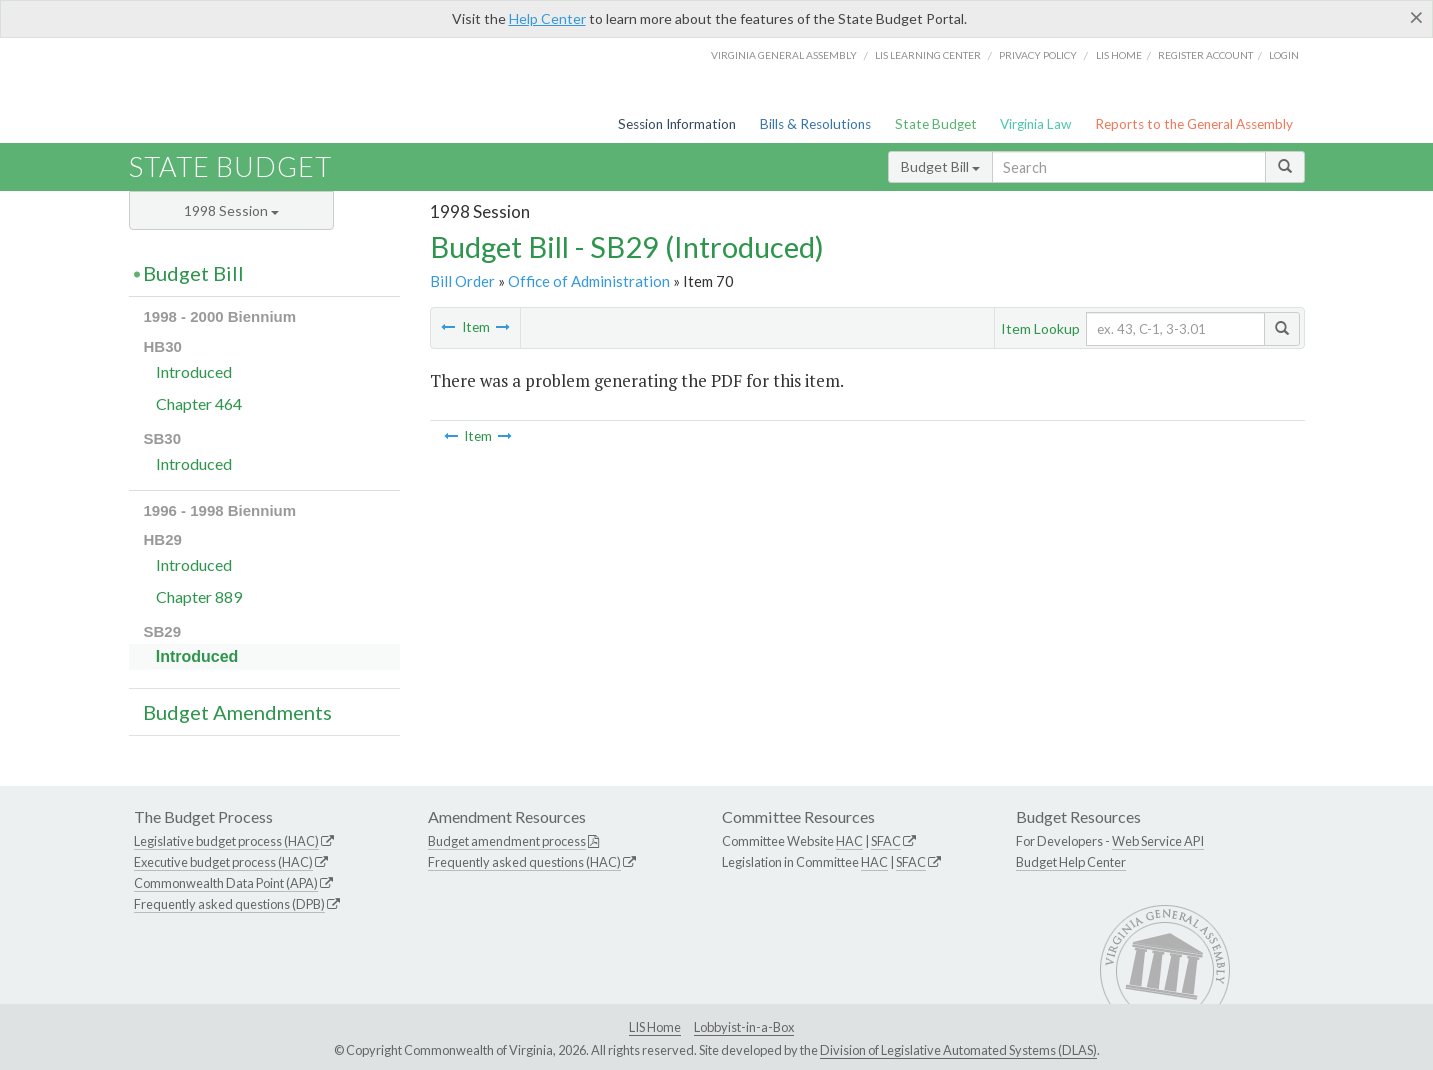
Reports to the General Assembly (1194, 124)
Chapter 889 (199, 596)
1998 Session (231, 210)
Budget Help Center (1071, 862)
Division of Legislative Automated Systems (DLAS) (958, 1050)
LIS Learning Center (928, 55)
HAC (849, 841)
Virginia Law (1035, 124)
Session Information (677, 124)
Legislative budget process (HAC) (226, 841)
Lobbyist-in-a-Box (744, 1027)
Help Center (547, 18)
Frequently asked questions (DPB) (229, 904)
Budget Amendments (237, 712)
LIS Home (655, 1027)
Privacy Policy (1038, 55)
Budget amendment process (507, 841)
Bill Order (462, 281)
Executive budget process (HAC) (223, 862)
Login (1284, 55)
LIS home (1119, 55)
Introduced (194, 371)
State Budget (936, 124)
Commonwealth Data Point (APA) (226, 883)
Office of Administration (589, 281)
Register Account (1205, 55)
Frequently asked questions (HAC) (524, 862)
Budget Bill (940, 166)
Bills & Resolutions (815, 124)
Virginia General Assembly (784, 55)
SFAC (886, 841)
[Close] (1416, 17)
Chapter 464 (199, 403)
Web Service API (1158, 841)
